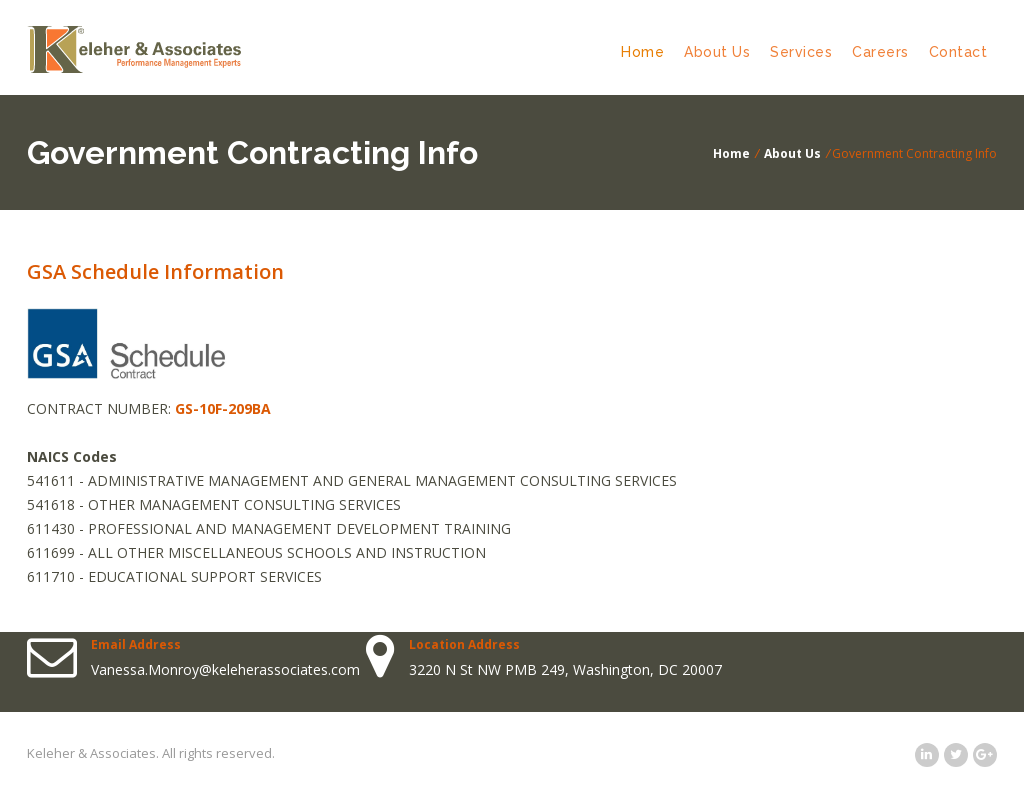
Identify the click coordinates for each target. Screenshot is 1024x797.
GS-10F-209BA (223, 408)
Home (642, 52)
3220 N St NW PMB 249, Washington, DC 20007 (565, 669)
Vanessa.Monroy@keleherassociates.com (225, 669)
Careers (880, 52)
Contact (958, 52)
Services (801, 52)
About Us (717, 52)
